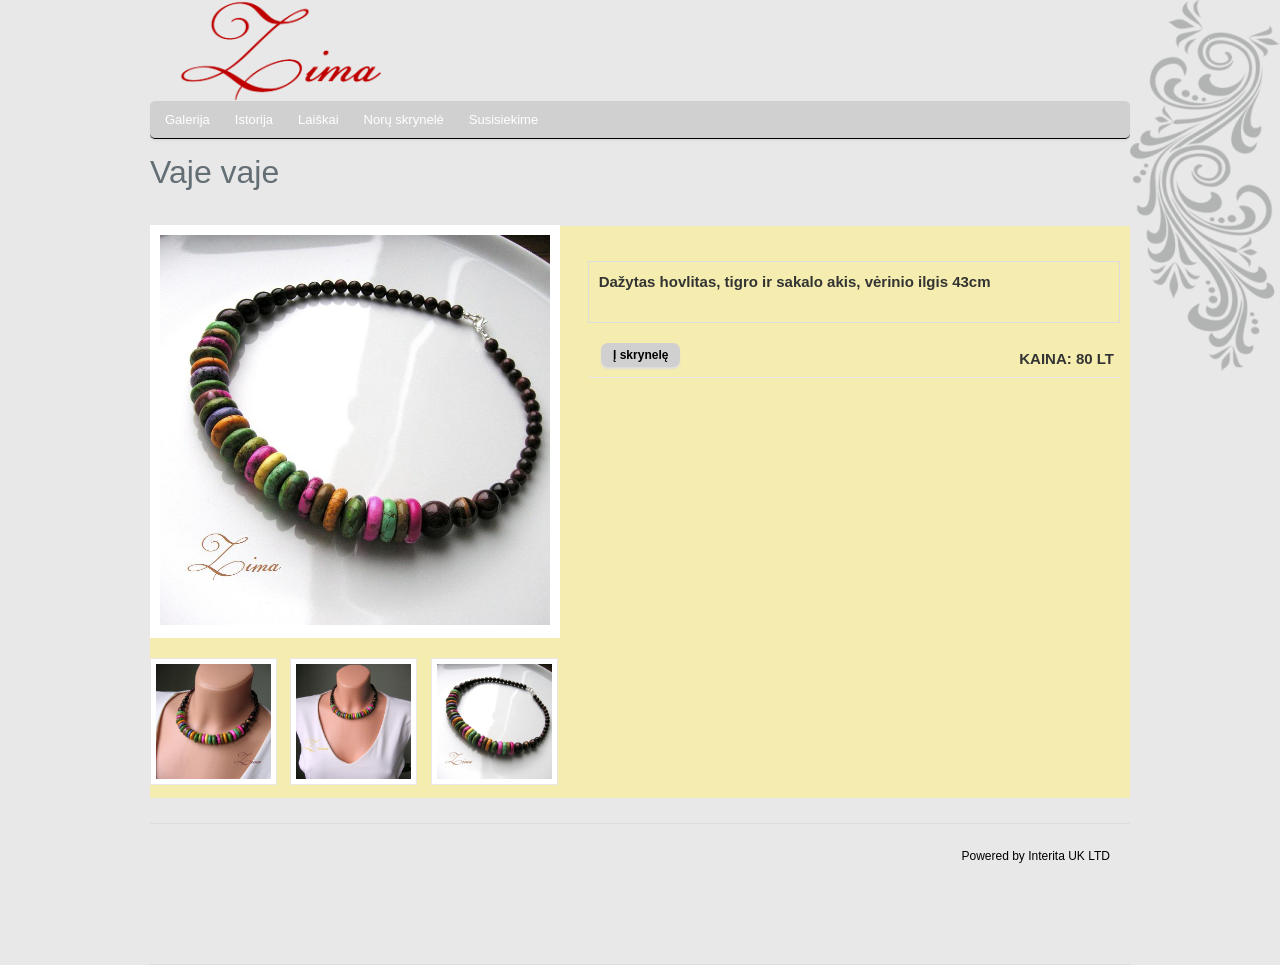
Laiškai (318, 119)
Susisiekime (503, 119)
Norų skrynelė (404, 119)
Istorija (254, 119)
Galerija (187, 119)
